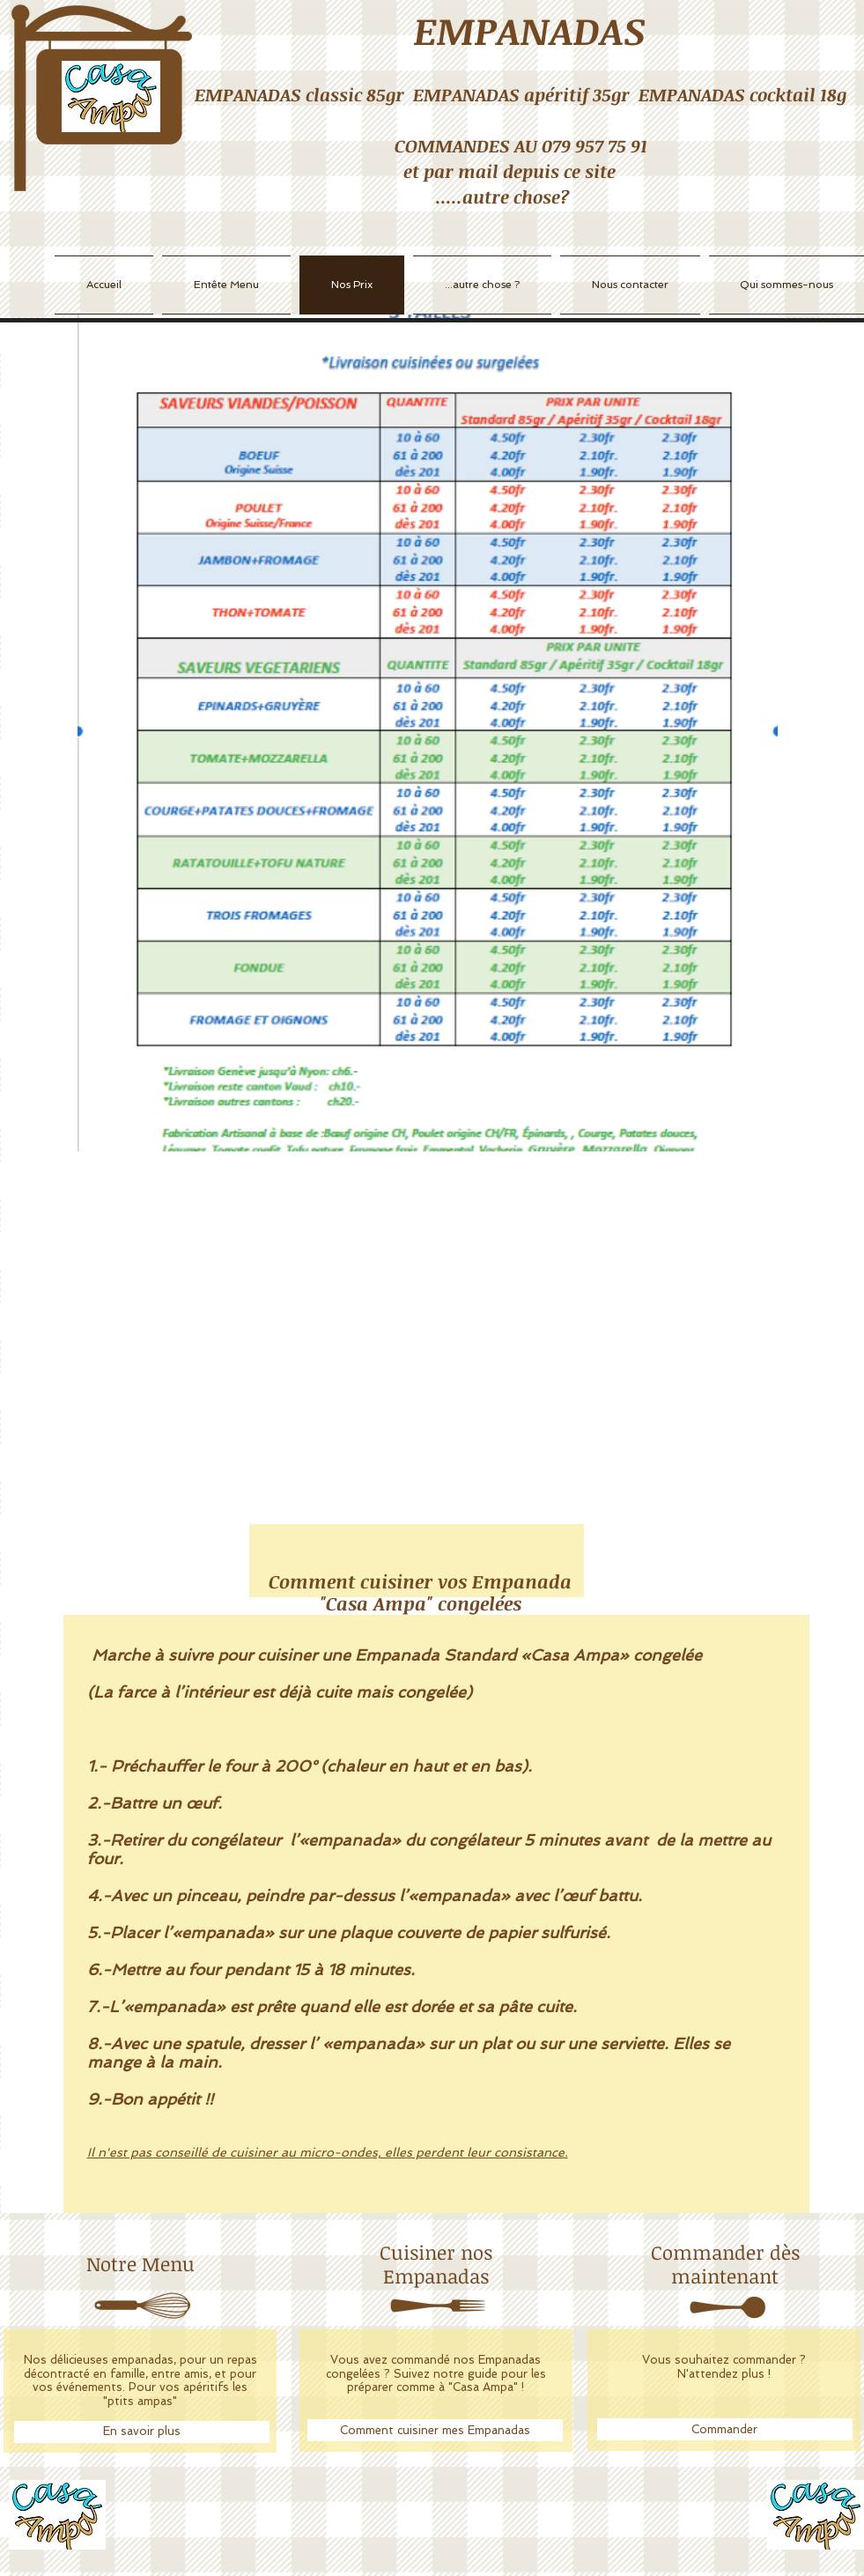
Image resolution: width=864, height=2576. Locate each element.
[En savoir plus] (142, 2432)
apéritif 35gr (577, 94)
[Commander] (725, 2429)
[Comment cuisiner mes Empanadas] (435, 2430)
